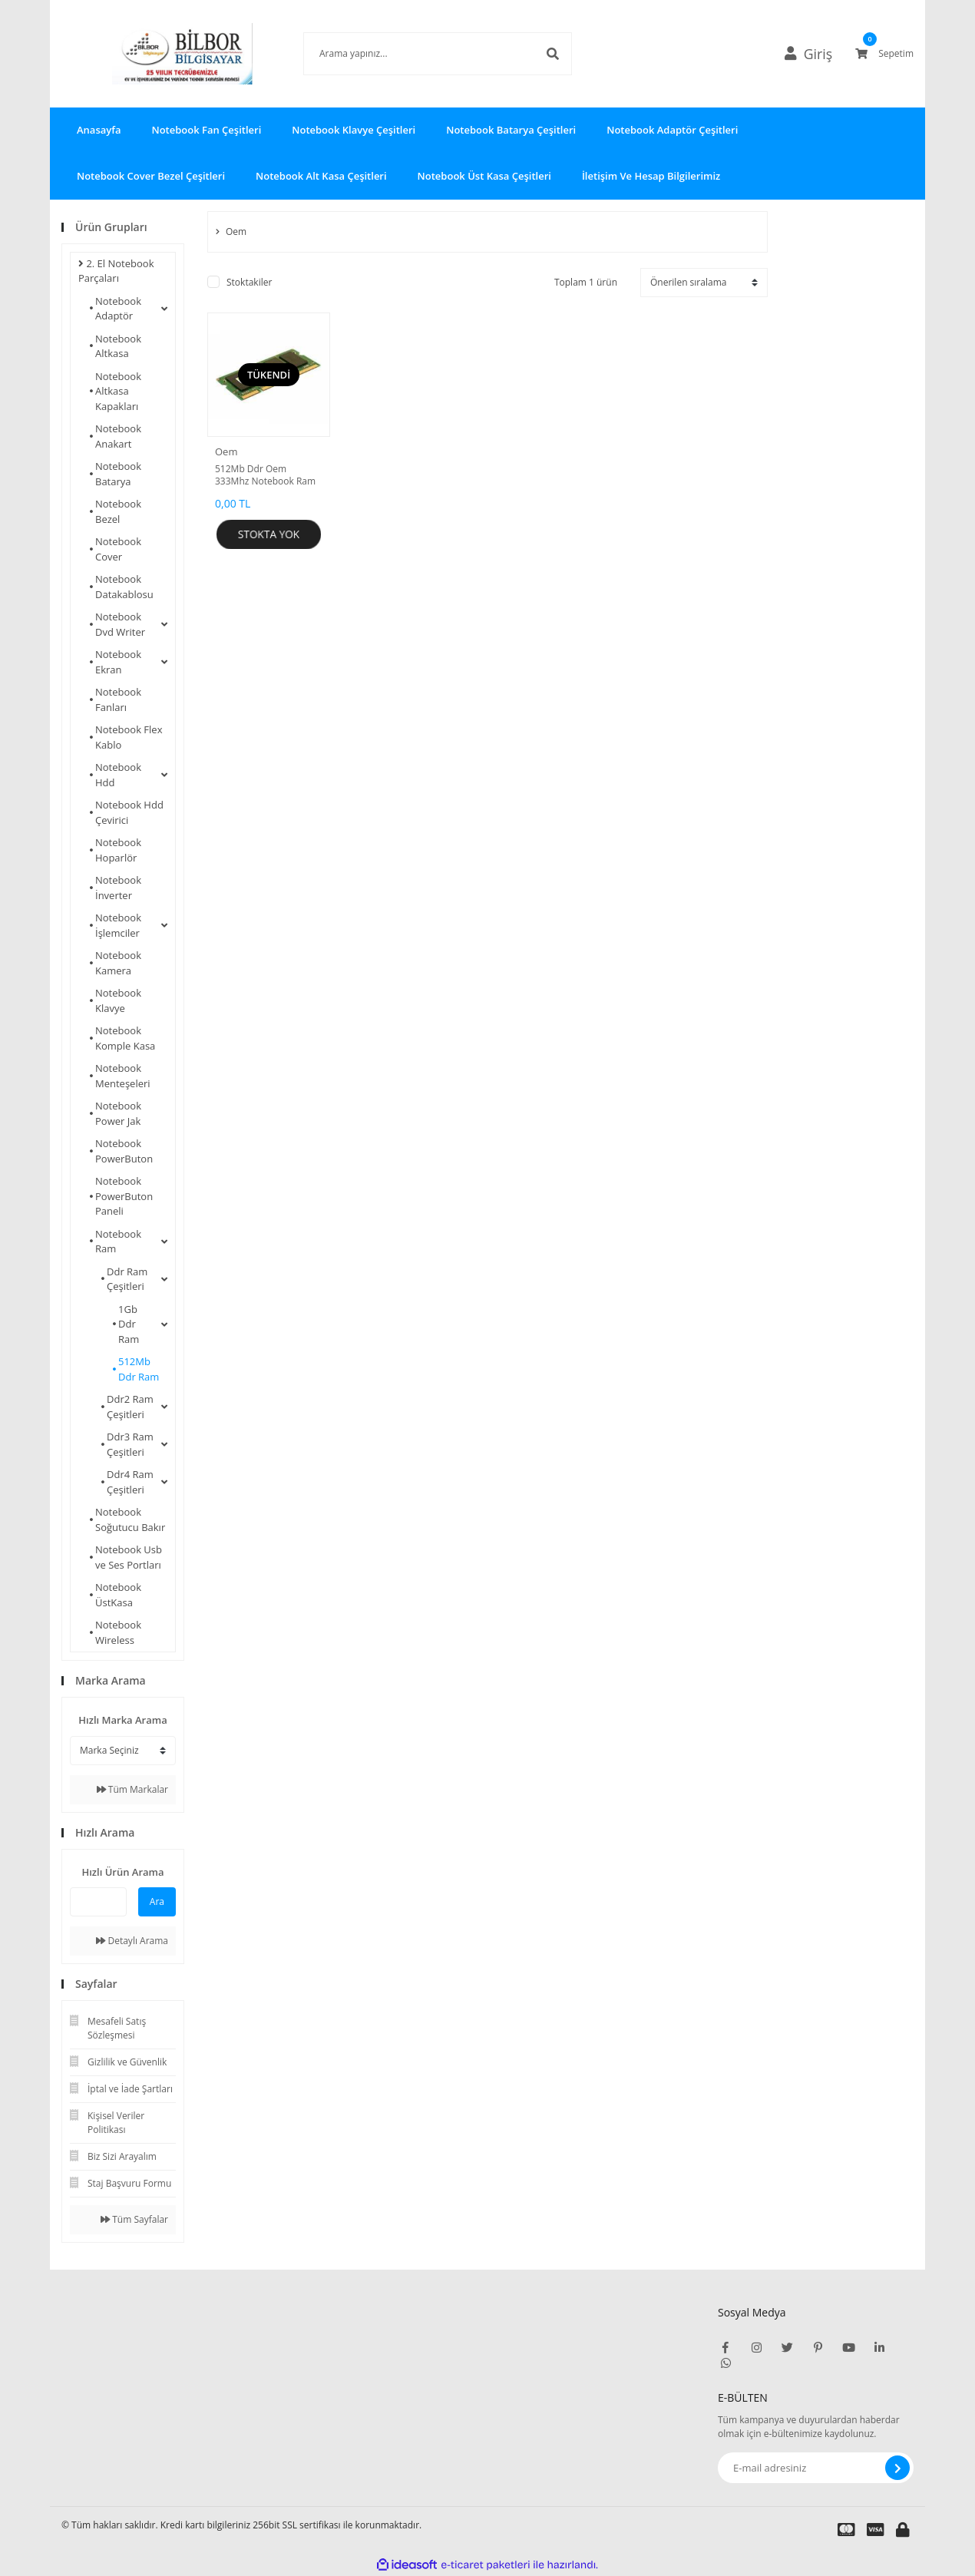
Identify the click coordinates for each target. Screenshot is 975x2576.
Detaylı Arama (132, 1940)
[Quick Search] (98, 1901)
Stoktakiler (249, 282)
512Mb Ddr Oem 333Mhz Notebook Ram (265, 475)
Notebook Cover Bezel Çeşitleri (151, 176)
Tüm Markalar (132, 1789)
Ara (157, 1901)
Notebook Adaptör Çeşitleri (672, 130)
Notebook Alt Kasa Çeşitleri (321, 176)
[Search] (414, 53)
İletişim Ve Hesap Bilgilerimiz (651, 176)
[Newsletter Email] (816, 2467)
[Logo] (159, 53)
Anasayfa (99, 130)
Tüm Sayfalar (134, 2219)
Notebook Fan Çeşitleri (206, 130)
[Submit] (897, 2467)
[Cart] (884, 54)
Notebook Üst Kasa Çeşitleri (484, 176)
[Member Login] (814, 54)
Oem (226, 451)
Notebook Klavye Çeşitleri (353, 130)
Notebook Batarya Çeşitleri (511, 130)
